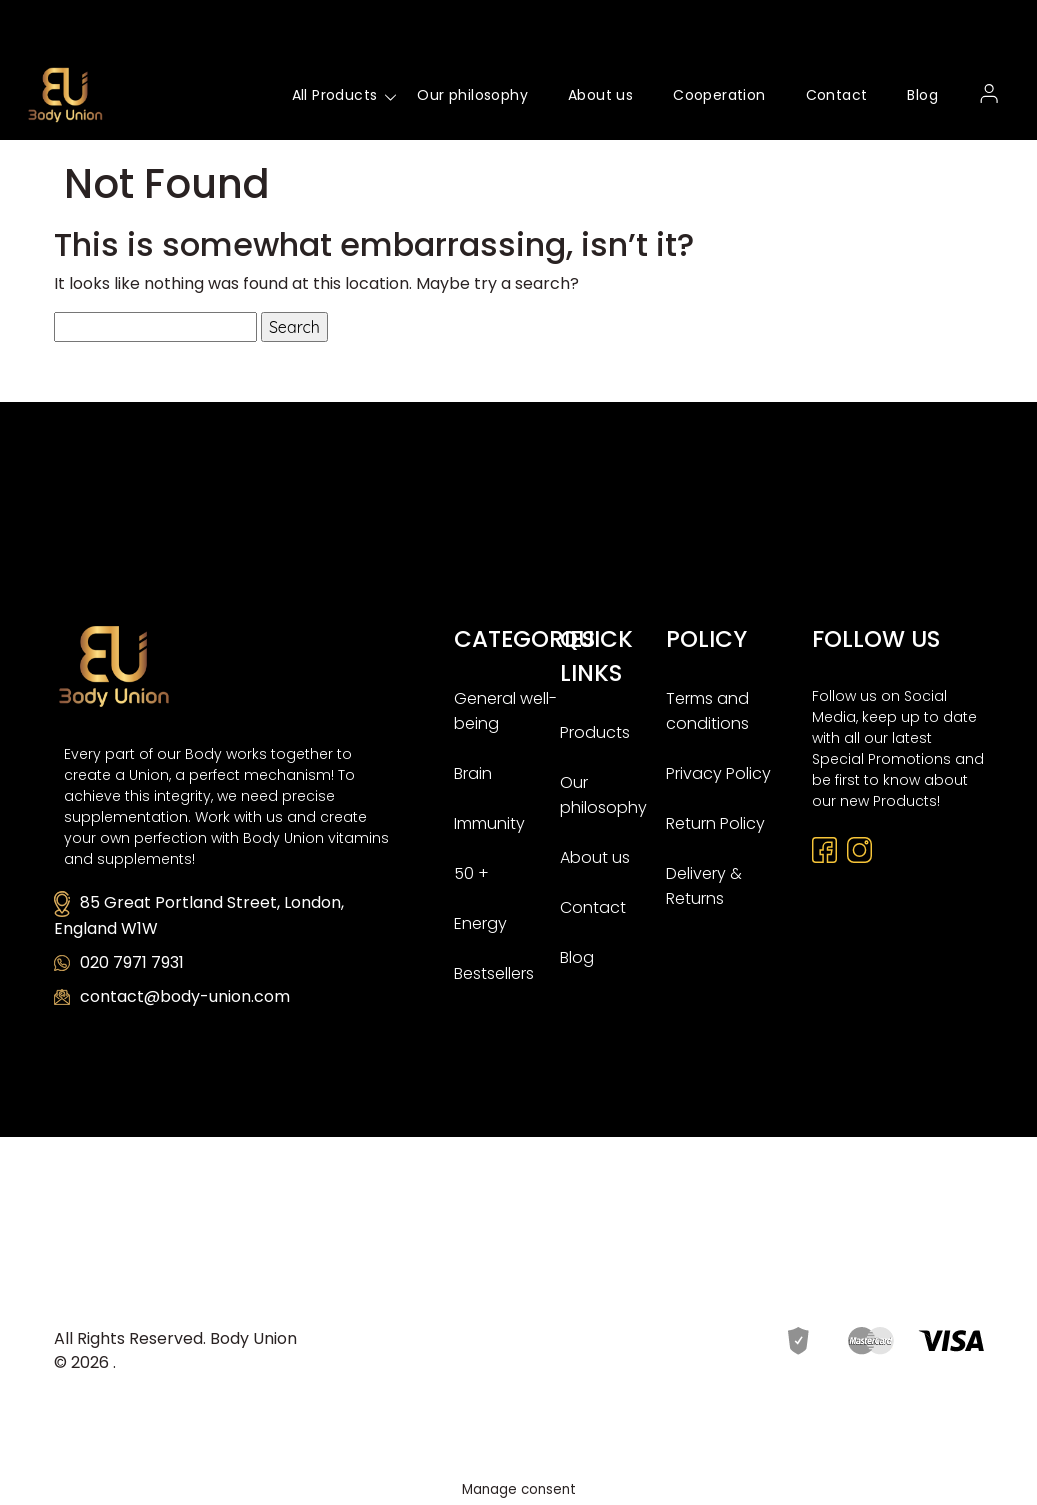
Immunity (489, 823)
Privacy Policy (718, 773)
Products (595, 732)
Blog (922, 95)
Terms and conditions (707, 711)
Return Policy (715, 823)
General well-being (505, 711)
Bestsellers (494, 973)
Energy (480, 923)
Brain (473, 773)
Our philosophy (472, 95)
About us (600, 95)
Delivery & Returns (704, 886)
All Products (335, 95)
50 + (471, 873)
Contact (837, 95)
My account (990, 95)
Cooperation (719, 95)
